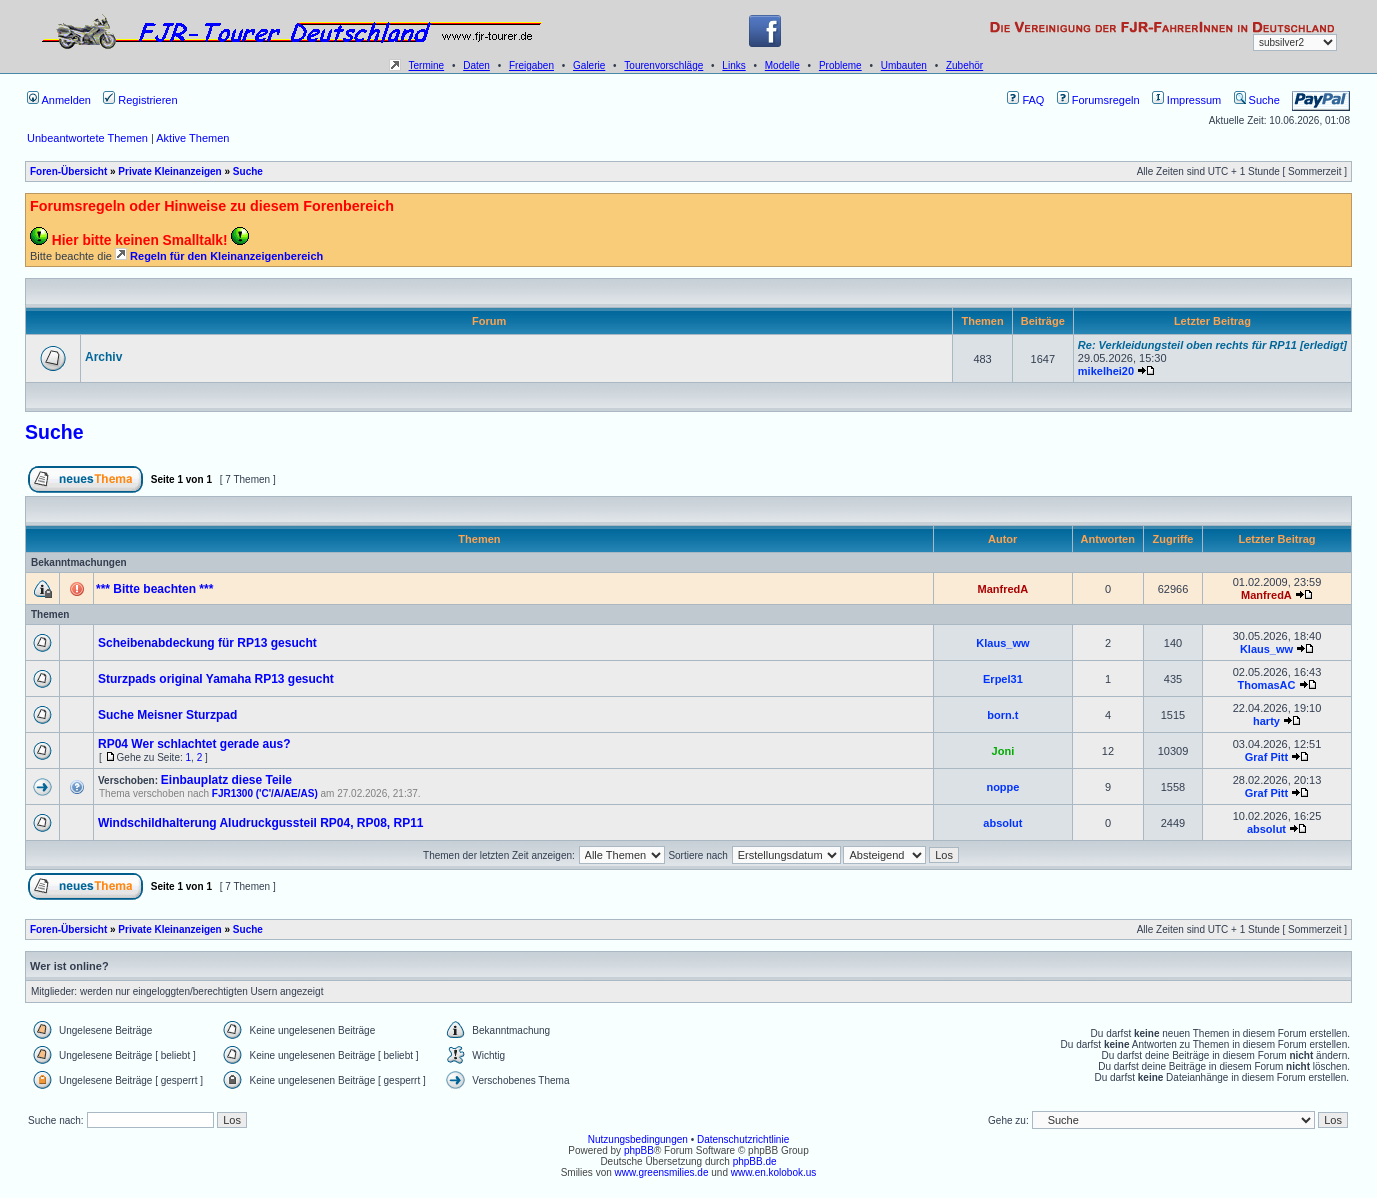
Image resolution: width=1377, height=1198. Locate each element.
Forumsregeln (1098, 100)
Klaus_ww (1002, 643)
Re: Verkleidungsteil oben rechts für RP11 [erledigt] (1212, 345)
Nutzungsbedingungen (638, 1139)
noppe (1002, 787)
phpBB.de (755, 1161)
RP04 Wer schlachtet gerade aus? (194, 744)
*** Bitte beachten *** (154, 589)
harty (1266, 721)
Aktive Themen (192, 138)
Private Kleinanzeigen (169, 171)
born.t (1002, 715)
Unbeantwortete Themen (87, 138)
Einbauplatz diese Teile (226, 780)
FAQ (1025, 100)
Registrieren (140, 100)
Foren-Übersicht (68, 171)
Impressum (1186, 100)
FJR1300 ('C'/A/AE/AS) (265, 793)
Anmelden (59, 100)
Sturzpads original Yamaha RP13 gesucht (216, 679)
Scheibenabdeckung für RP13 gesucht (207, 643)
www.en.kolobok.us (774, 1172)
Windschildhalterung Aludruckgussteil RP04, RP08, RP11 (261, 823)
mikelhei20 (1106, 371)
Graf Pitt (1266, 757)
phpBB (639, 1150)
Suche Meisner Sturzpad (167, 715)
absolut (1002, 823)
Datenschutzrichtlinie (743, 1139)
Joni (1003, 751)
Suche (1257, 100)
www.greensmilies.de (662, 1172)
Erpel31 (1003, 679)
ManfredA (1003, 589)
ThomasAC (1266, 685)
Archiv (103, 357)
